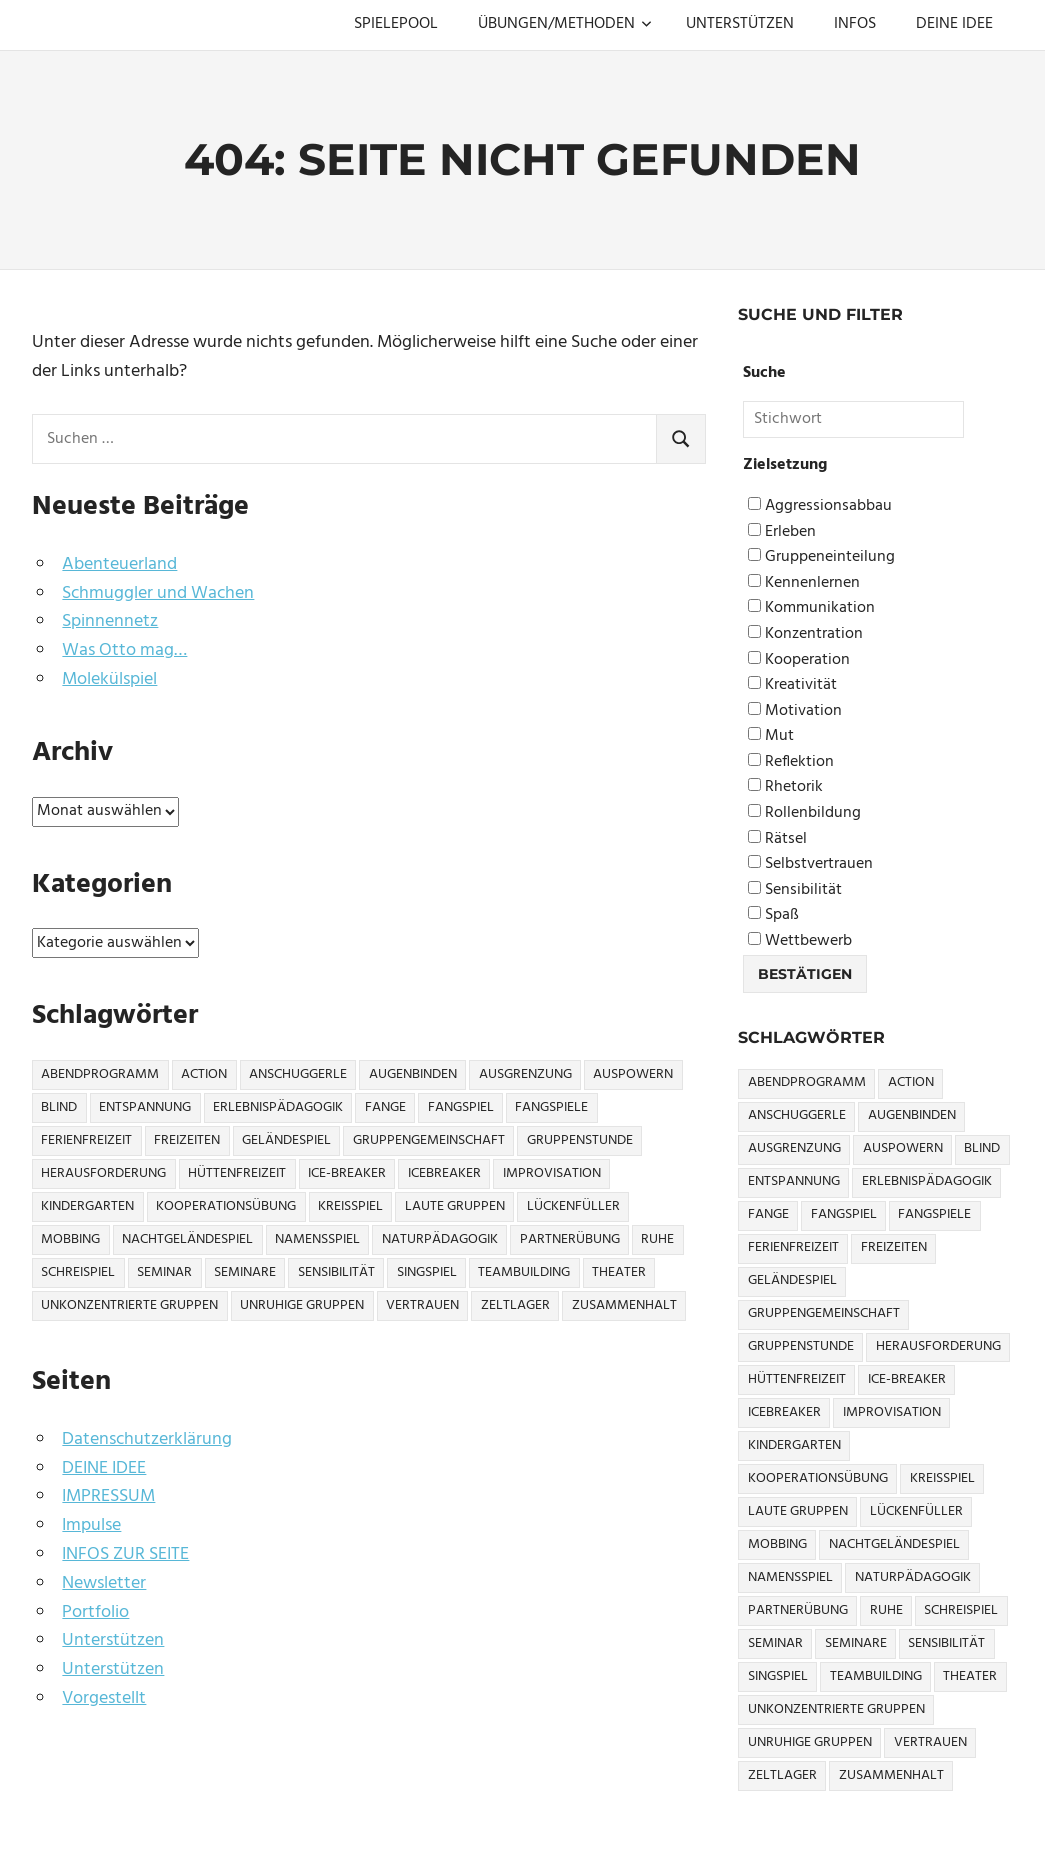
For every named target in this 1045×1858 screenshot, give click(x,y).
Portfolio (95, 1612)
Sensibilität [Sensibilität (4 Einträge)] (336, 1272)
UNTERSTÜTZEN (740, 24)
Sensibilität (795, 890)
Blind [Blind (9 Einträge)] (59, 1107)
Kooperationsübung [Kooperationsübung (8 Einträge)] (226, 1206)
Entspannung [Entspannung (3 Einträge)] (145, 1107)
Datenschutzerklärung (147, 1439)
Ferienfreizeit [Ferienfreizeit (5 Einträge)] (86, 1140)
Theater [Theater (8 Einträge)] (619, 1272)
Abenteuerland (119, 564)
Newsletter (104, 1583)
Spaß (773, 915)
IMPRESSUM (108, 1496)
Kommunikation (811, 608)
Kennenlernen (804, 583)
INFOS (855, 24)
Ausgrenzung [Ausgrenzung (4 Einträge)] (525, 1074)
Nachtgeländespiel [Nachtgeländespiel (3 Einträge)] (187, 1239)
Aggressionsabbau (820, 506)
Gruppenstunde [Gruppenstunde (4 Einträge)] (580, 1140)
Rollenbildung (804, 813)
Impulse (91, 1525)
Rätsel (777, 839)
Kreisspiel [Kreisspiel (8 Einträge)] (350, 1206)
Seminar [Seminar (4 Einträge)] (164, 1272)
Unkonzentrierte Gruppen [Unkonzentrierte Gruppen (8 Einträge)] (129, 1305)
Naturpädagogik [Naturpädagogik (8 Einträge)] (440, 1239)
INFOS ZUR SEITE (125, 1554)
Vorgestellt (104, 1698)
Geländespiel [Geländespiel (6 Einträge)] (286, 1140)
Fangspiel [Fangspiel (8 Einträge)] (461, 1107)
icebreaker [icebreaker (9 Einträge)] (444, 1173)
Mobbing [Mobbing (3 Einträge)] (70, 1239)
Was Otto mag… (124, 650)
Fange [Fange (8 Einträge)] (385, 1107)
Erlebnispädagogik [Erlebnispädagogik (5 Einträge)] (278, 1107)
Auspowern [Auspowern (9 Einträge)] (633, 1074)
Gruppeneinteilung (821, 557)
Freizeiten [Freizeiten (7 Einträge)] (187, 1140)
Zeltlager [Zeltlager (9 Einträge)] (515, 1305)
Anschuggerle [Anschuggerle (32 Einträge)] (298, 1074)
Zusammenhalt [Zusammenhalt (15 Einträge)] (624, 1305)
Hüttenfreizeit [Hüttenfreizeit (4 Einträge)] (237, 1173)
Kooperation (799, 660)
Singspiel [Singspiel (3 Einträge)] (427, 1272)
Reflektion (791, 762)
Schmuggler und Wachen (158, 593)
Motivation (795, 711)
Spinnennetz (110, 621)
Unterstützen (113, 1640)
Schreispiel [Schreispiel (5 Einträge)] (78, 1272)
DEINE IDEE (954, 24)
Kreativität (792, 685)
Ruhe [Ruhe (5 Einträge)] (657, 1239)
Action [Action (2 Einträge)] (204, 1074)
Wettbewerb (800, 941)
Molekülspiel (109, 679)
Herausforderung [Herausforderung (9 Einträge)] (103, 1173)
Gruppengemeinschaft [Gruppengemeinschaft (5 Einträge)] (429, 1140)
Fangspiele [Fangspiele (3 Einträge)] (551, 1107)
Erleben (782, 532)
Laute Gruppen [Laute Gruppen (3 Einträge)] (455, 1206)
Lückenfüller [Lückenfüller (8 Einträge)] (573, 1206)
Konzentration (805, 634)
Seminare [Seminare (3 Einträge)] (245, 1272)
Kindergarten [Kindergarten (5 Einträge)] (87, 1206)
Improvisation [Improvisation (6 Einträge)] (552, 1173)
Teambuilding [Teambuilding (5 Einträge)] (524, 1272)
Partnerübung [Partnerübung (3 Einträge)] (570, 1239)
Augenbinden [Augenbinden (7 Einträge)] (413, 1074)
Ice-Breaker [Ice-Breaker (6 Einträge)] (347, 1173)
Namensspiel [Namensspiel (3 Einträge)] (317, 1239)
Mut (771, 736)
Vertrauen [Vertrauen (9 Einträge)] (422, 1305)
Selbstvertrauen (810, 864)
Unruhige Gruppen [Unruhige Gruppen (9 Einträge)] (302, 1305)
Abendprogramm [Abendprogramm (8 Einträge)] (100, 1074)
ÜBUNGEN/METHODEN (565, 24)
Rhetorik (785, 787)
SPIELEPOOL (396, 24)
